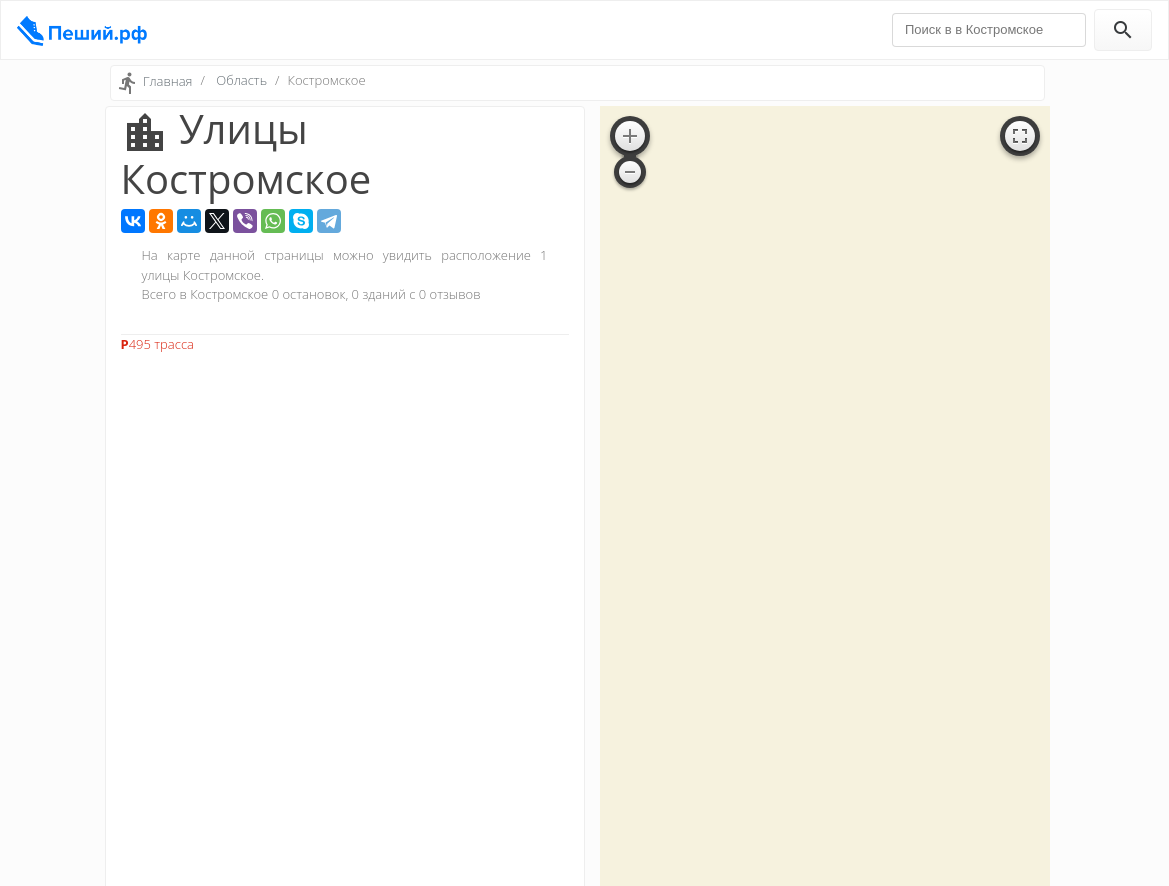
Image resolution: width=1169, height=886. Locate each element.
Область (241, 80)
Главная (168, 81)
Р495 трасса (157, 344)
